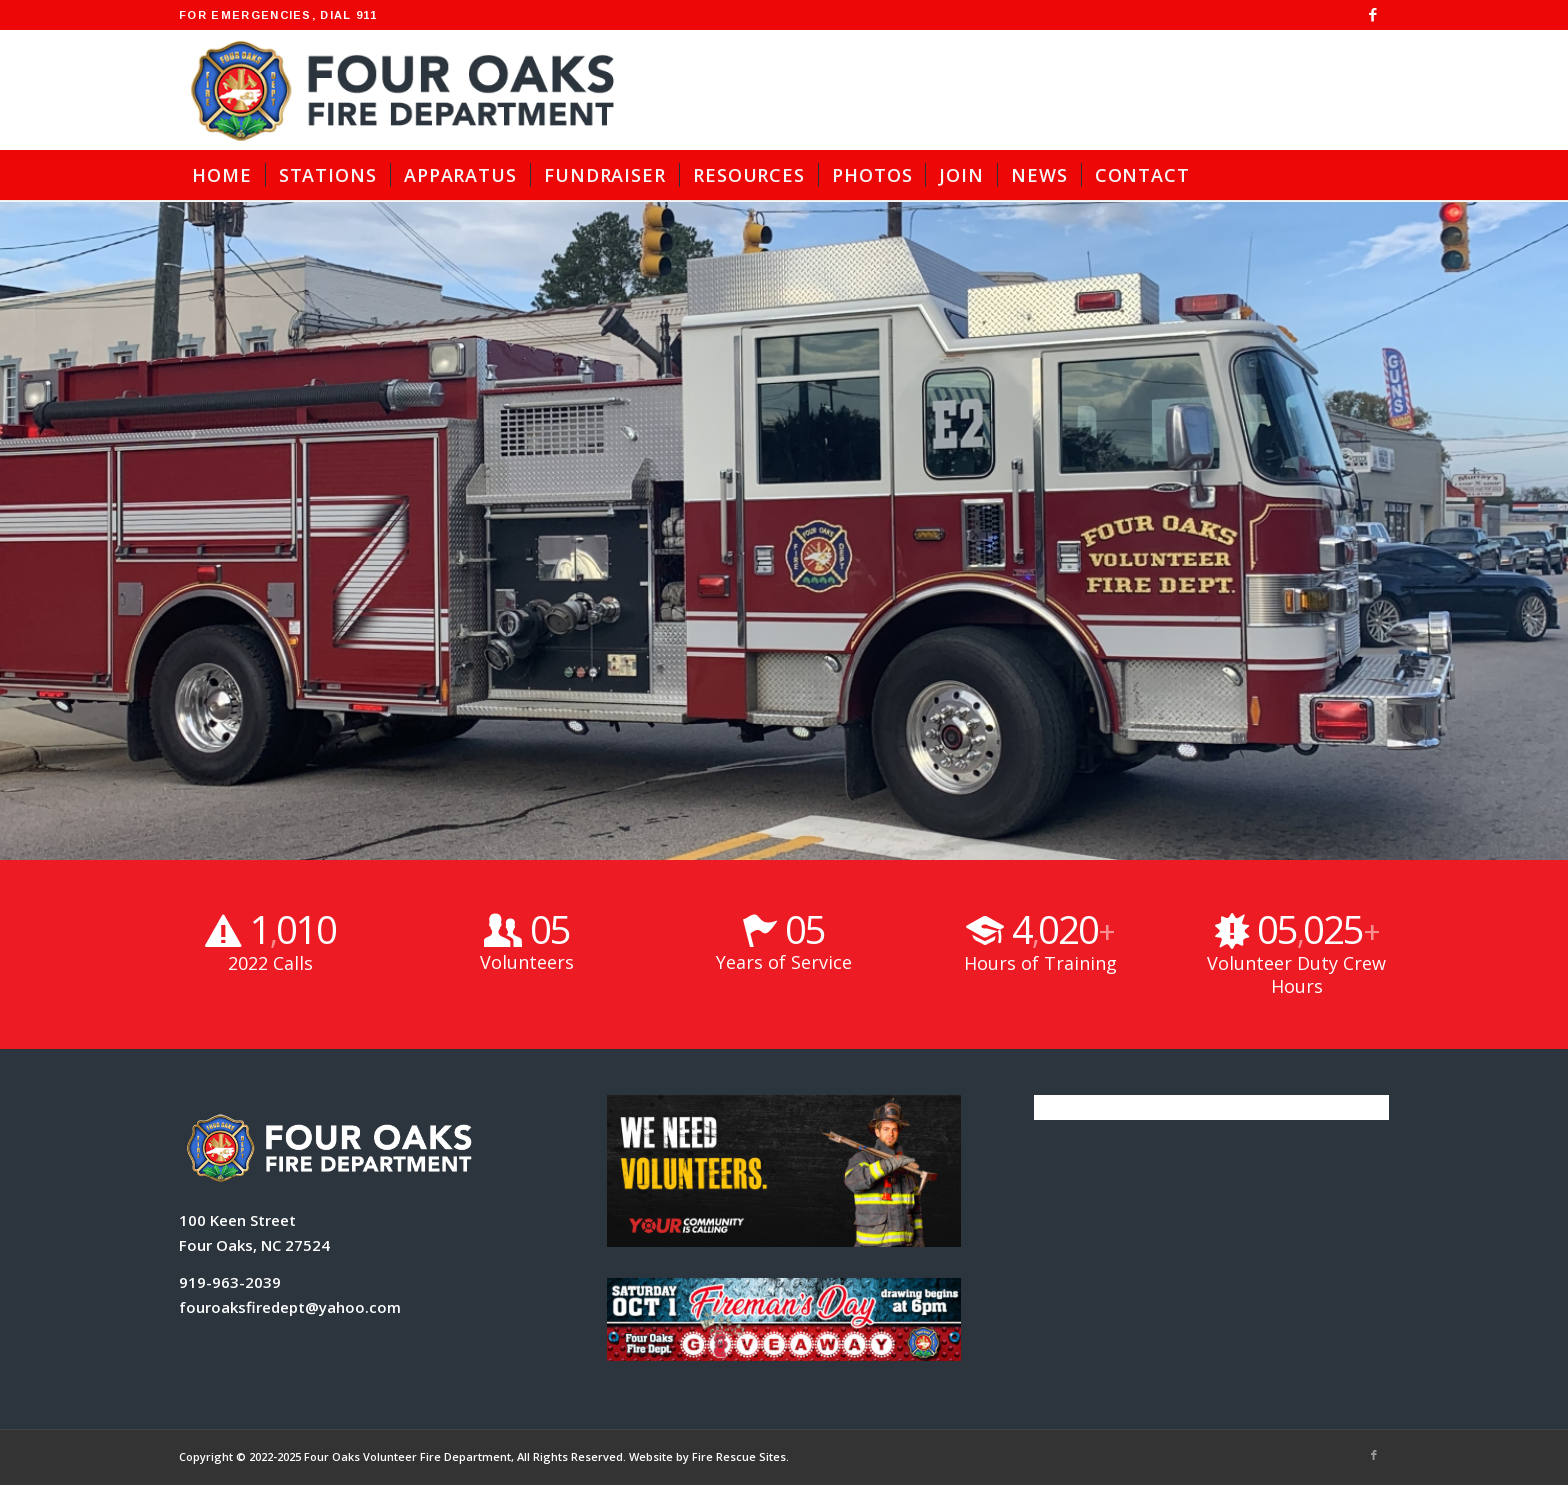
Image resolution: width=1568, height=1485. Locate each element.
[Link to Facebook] (1374, 15)
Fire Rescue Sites (739, 1456)
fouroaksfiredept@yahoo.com (290, 1307)
